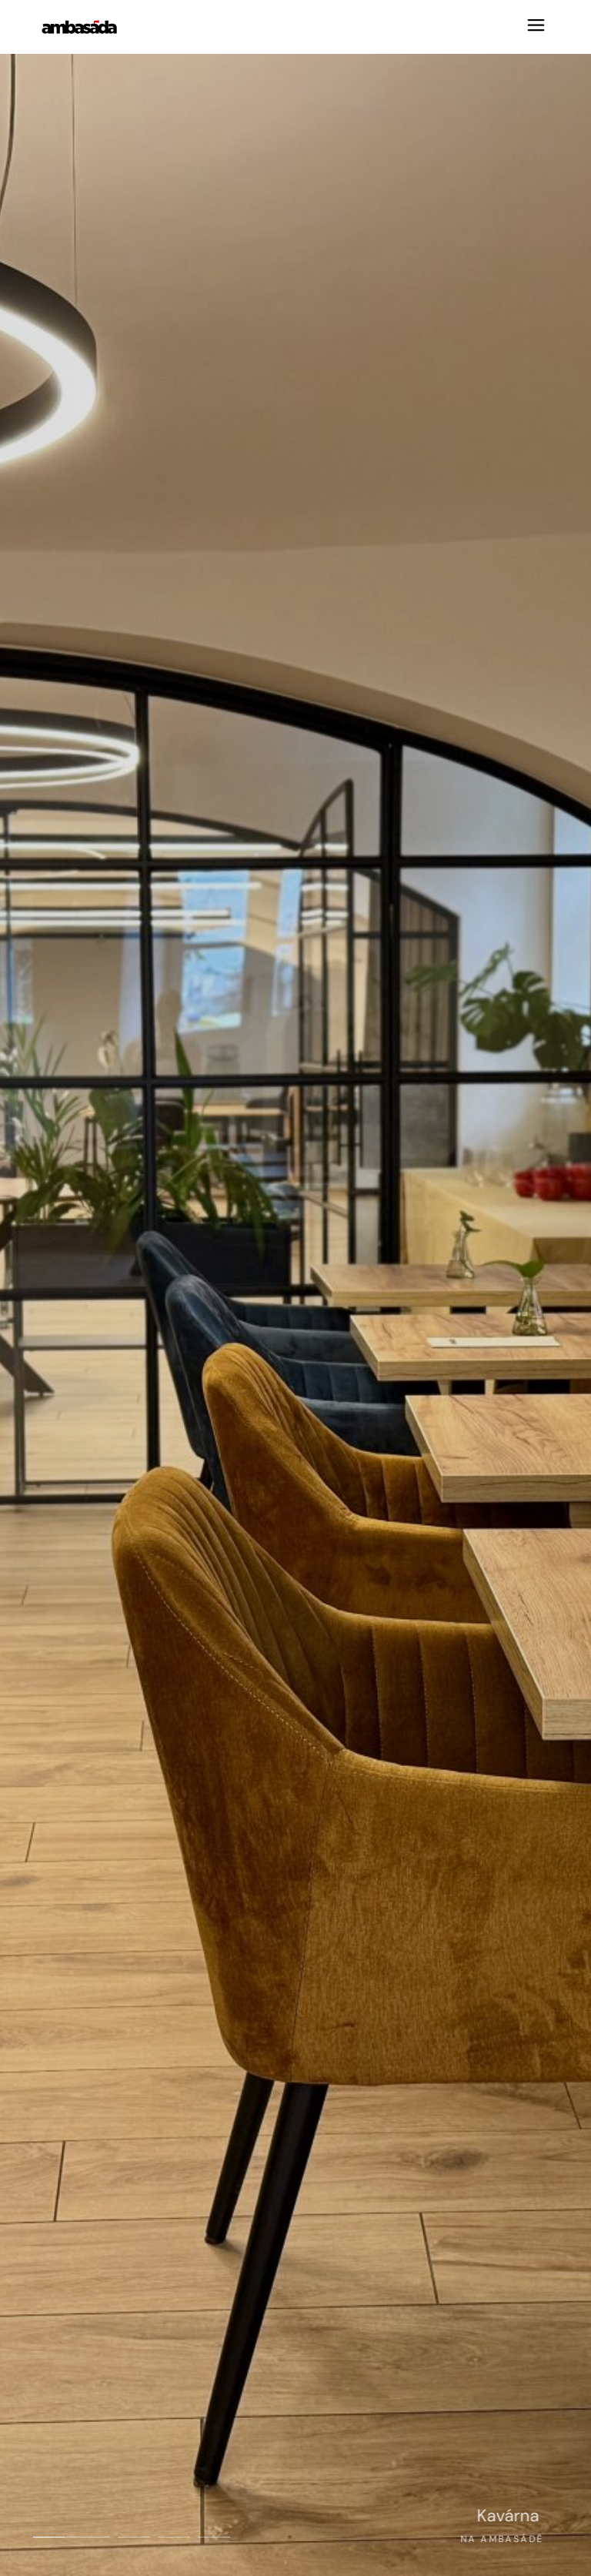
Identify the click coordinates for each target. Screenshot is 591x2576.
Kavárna (525, 2515)
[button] (71, 2537)
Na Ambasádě (484, 2539)
